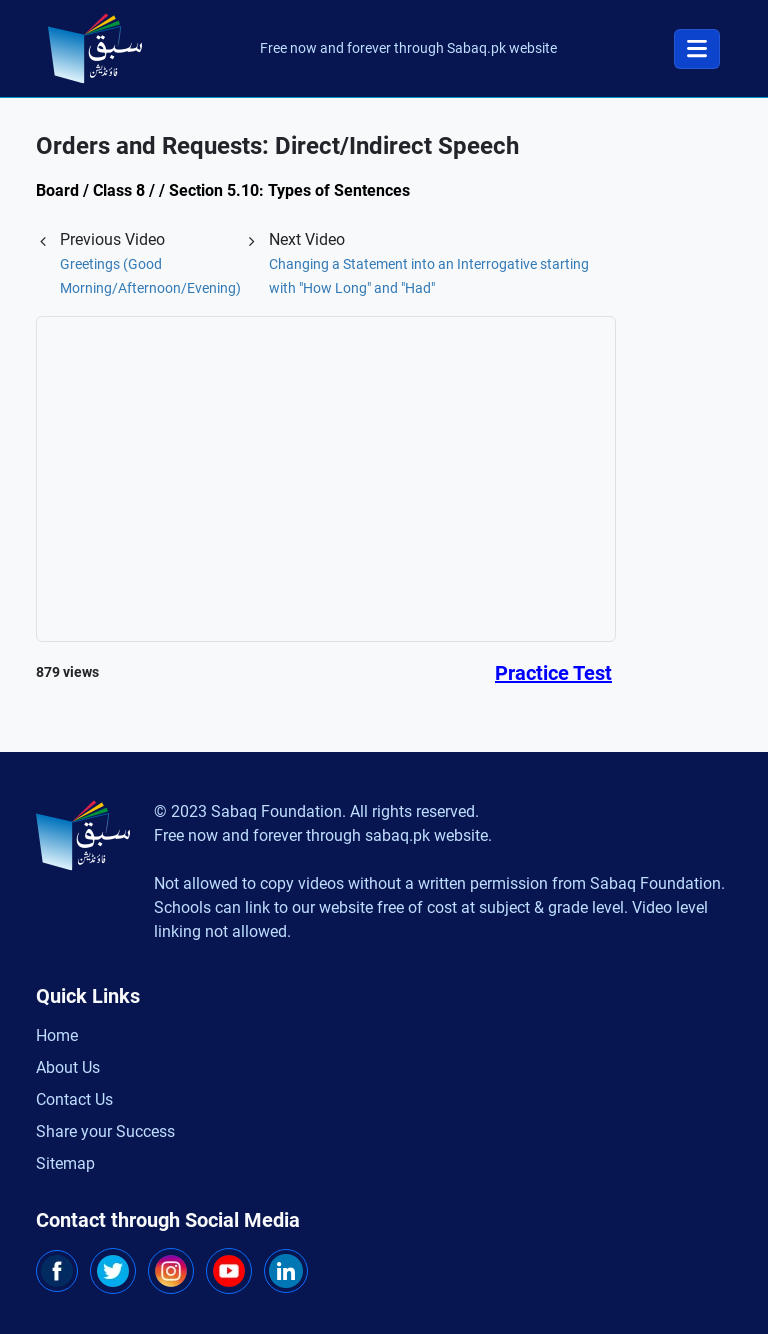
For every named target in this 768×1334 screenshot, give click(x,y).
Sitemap (65, 1163)
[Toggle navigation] (697, 49)
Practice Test (553, 673)
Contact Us (74, 1099)
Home (57, 1035)
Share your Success (105, 1131)
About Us (68, 1067)
